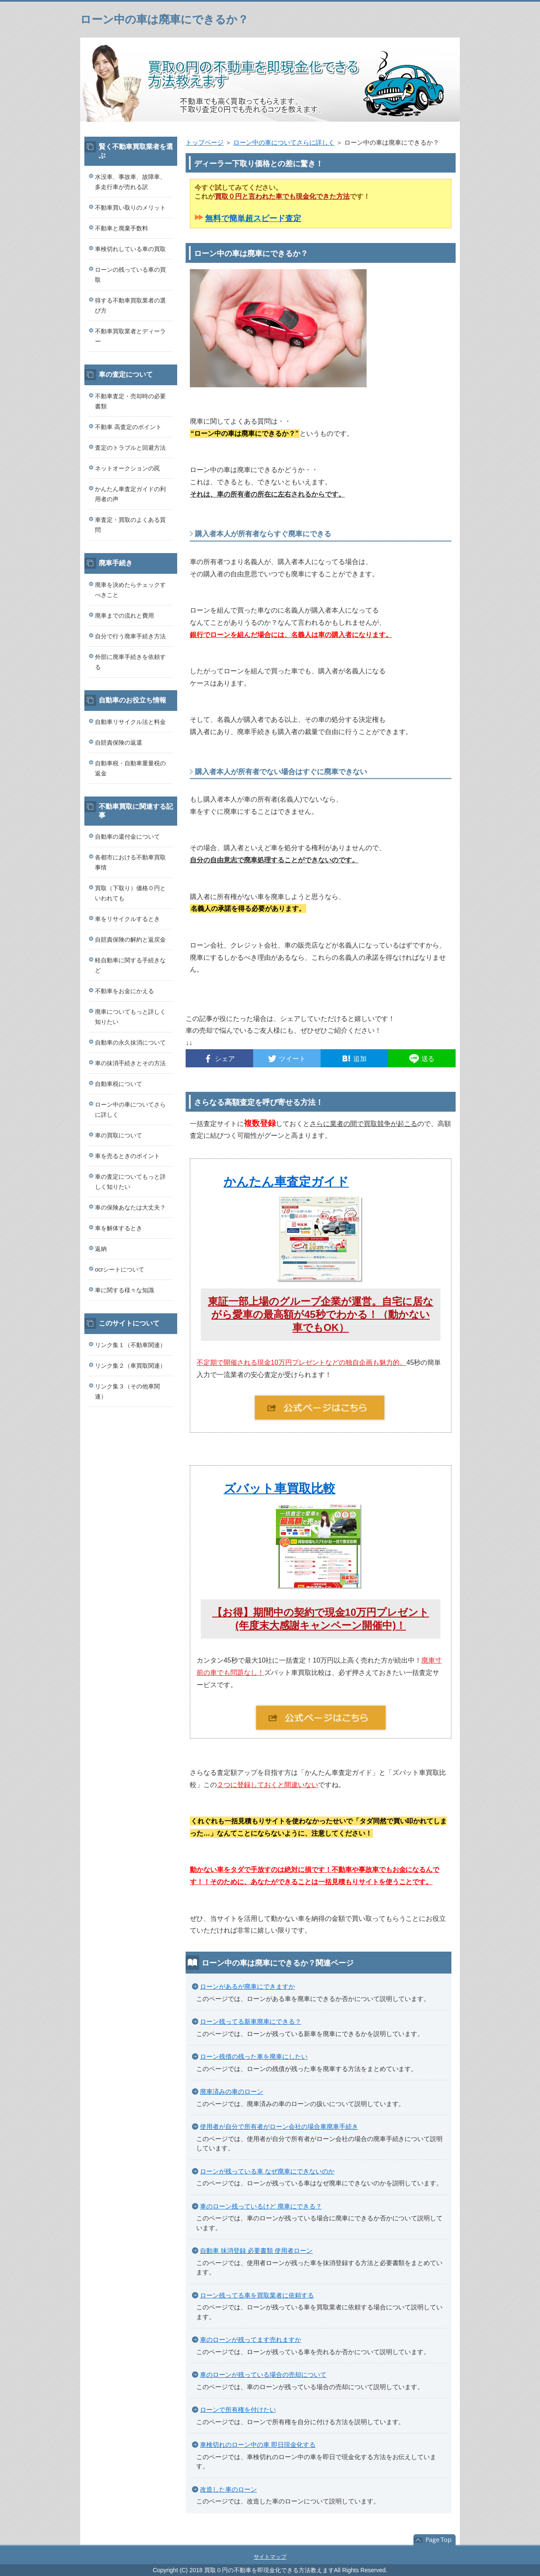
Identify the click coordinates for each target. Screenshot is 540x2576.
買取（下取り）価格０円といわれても (130, 893)
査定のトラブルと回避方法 (130, 447)
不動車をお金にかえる (124, 991)
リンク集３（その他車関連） (127, 1391)
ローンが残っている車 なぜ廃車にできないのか (267, 2171)
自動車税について (118, 1083)
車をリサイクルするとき (127, 918)
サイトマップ (270, 2557)
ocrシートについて (119, 1269)
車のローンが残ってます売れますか (250, 2339)
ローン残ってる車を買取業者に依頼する (257, 2295)
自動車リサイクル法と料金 (130, 721)
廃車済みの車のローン (231, 2091)
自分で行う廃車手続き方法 (130, 636)
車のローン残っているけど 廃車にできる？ (261, 2206)
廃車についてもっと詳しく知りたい (130, 1016)
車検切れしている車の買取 (130, 249)
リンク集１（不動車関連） (130, 1345)
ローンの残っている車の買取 (130, 274)
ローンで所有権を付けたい (238, 2409)
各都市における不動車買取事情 (130, 862)
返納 (101, 1248)
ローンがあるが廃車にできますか (247, 1986)
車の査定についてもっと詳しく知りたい (130, 1181)
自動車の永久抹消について (130, 1042)
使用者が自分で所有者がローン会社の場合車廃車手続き (279, 2126)
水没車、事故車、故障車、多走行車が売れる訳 (130, 181)
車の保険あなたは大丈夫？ (130, 1207)
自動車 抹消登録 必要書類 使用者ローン (256, 2250)
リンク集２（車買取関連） (130, 1365)
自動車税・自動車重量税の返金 (130, 768)
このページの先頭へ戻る (434, 2540)
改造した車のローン (228, 2489)
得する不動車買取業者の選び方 (130, 305)
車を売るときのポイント (127, 1156)
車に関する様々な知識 (124, 1290)
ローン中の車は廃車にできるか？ (164, 19)
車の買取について (118, 1135)
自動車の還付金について (127, 836)
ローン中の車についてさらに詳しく (284, 142)
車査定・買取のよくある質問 (130, 524)
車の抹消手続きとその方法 (130, 1063)
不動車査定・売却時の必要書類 (130, 401)
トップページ (205, 142)
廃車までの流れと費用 (124, 615)
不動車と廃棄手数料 (121, 228)
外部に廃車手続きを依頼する (130, 661)
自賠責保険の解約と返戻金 (130, 939)
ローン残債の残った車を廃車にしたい (254, 2056)
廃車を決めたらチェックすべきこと (130, 589)
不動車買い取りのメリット (130, 207)
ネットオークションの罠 (127, 468)
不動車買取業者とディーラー (130, 336)
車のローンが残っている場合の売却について (263, 2374)
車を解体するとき (118, 1228)
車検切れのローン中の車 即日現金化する (258, 2444)
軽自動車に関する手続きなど (130, 965)
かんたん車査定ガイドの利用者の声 (130, 494)
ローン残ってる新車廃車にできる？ (250, 2021)
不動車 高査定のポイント (128, 427)
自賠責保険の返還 (118, 742)
